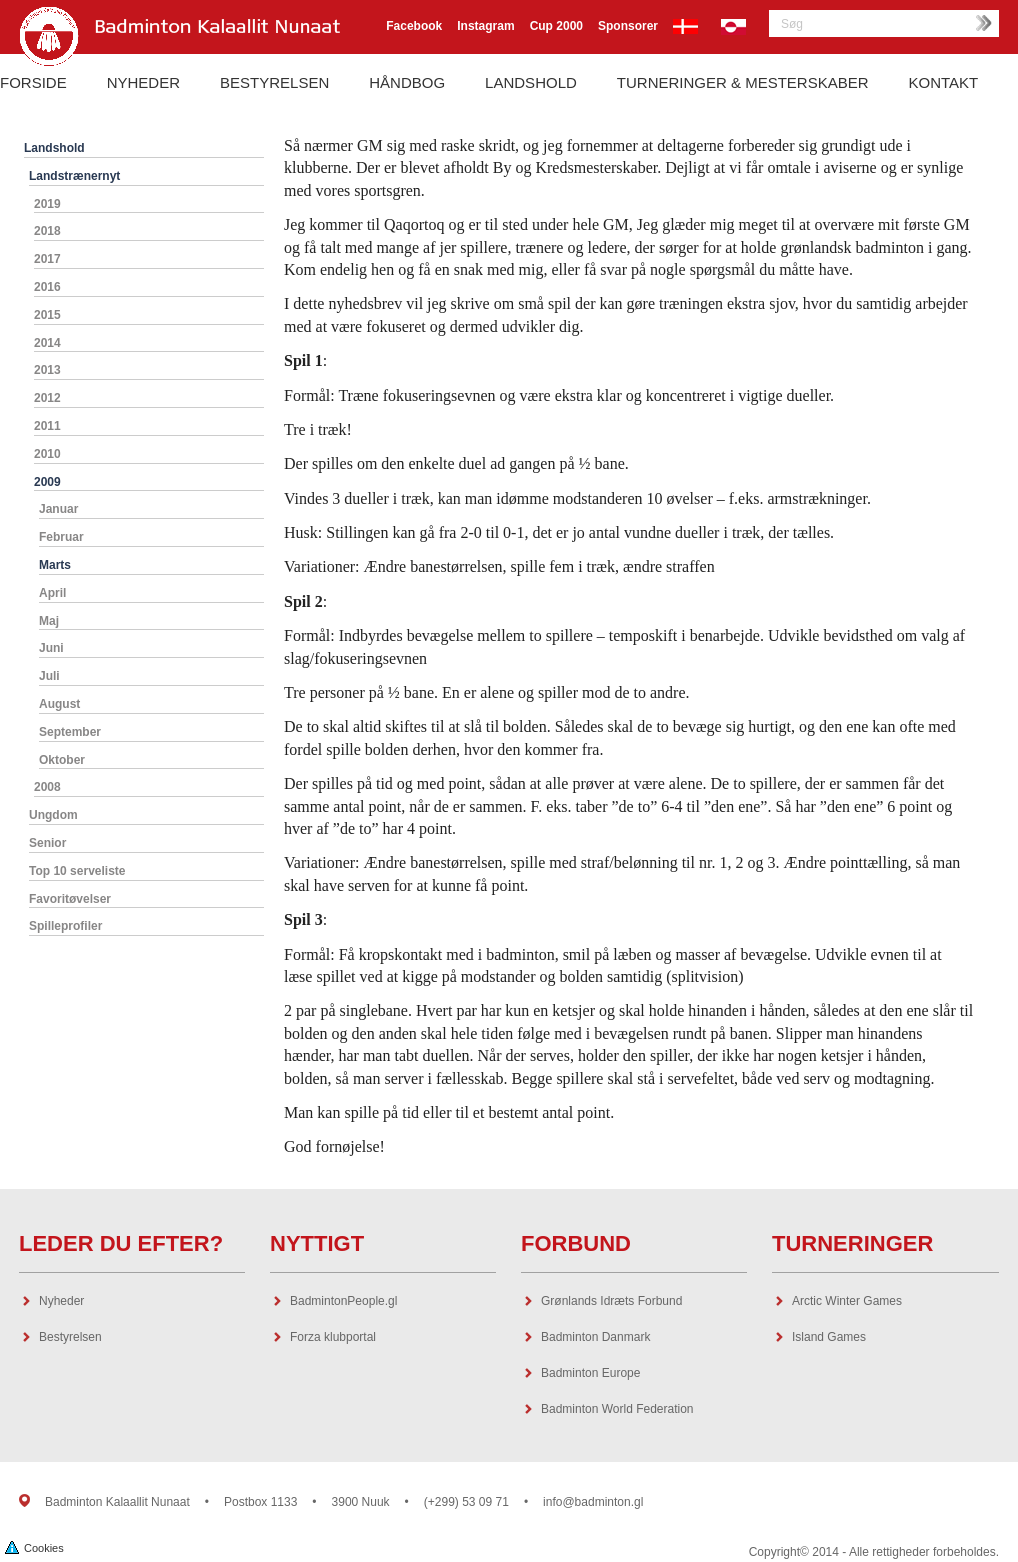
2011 (47, 426)
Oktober (62, 760)
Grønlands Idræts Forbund (611, 1301)
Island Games (829, 1337)
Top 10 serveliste (77, 871)
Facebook (414, 26)
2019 (47, 204)
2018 (47, 231)
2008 (47, 787)
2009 (47, 482)
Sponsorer (628, 26)
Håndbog (407, 82)
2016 (47, 287)
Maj (49, 621)
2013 (47, 370)
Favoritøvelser (70, 899)
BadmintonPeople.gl (343, 1301)
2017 (47, 259)
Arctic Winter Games (847, 1301)
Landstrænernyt (74, 176)
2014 (47, 343)
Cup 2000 (556, 26)
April (52, 593)
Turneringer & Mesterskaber (743, 82)
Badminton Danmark (595, 1337)
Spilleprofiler (65, 926)
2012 (47, 398)
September (70, 732)
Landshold (531, 82)
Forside (33, 82)
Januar (58, 509)
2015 (47, 315)
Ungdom (53, 815)
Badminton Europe (590, 1373)
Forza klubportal (333, 1337)
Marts (55, 565)
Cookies (34, 1546)
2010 (47, 454)
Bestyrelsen (274, 82)
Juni (51, 648)
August (59, 704)
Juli (49, 676)
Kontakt (944, 82)
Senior (47, 843)
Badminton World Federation (617, 1409)
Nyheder (143, 82)
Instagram (485, 26)
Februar (61, 537)
